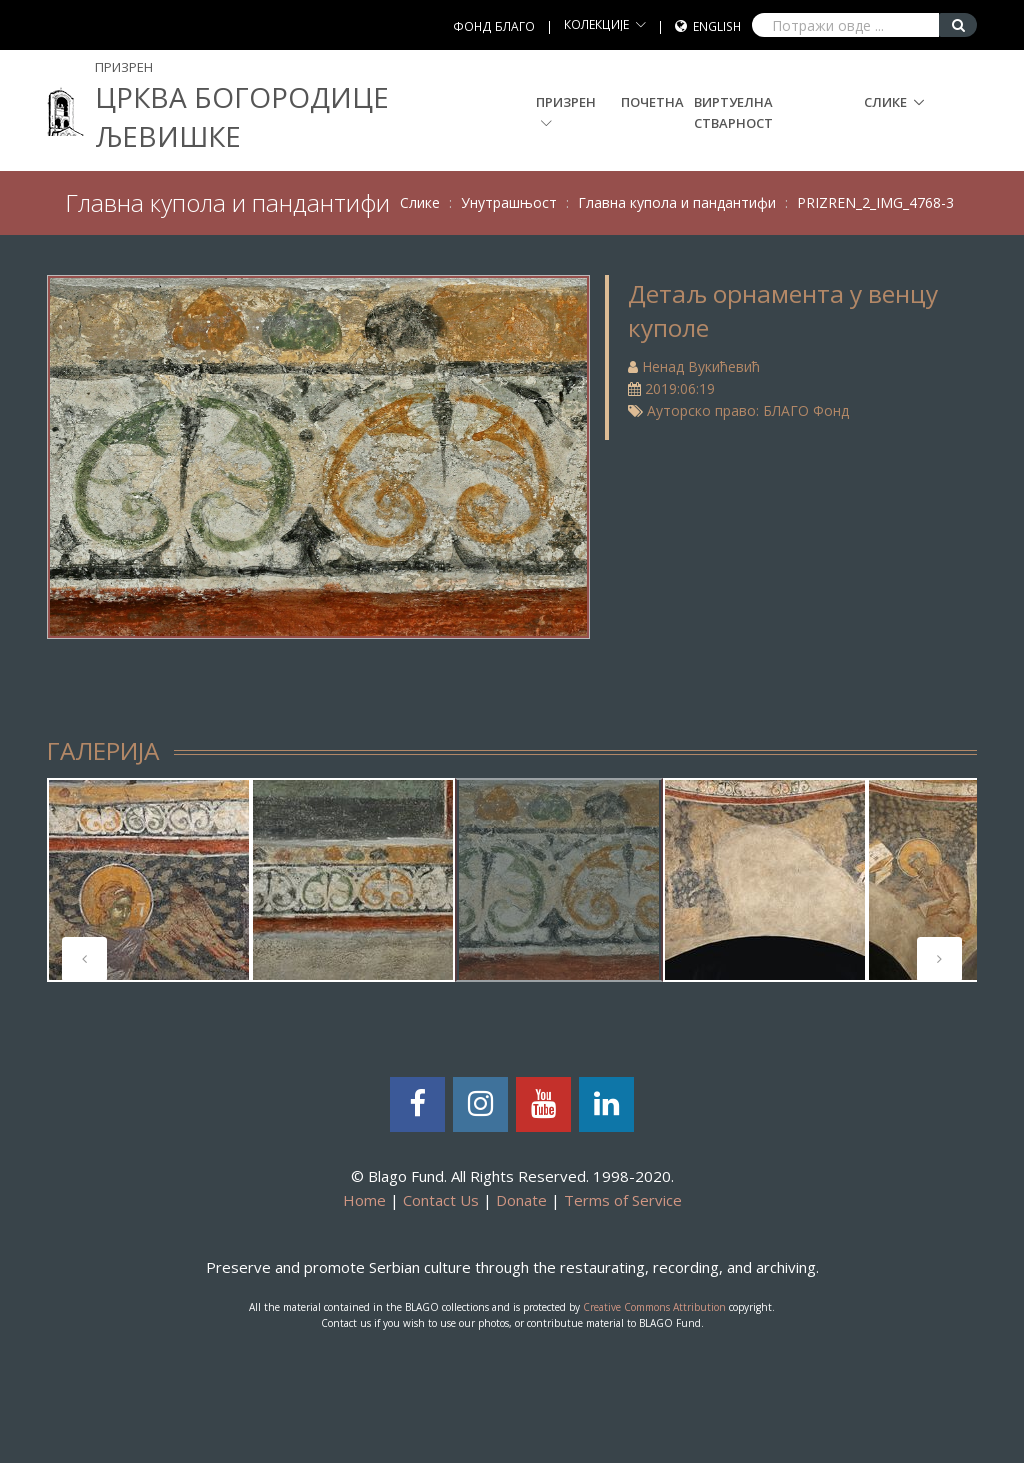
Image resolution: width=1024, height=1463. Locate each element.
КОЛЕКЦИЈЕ (596, 24)
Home (364, 1200)
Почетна (652, 102)
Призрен (566, 111)
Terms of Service (623, 1200)
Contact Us (441, 1200)
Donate (521, 1200)
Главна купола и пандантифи (677, 202)
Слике (885, 102)
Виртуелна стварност (733, 112)
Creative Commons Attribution (654, 1307)
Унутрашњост (509, 202)
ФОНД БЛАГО (494, 26)
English (717, 26)
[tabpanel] (149, 880)
